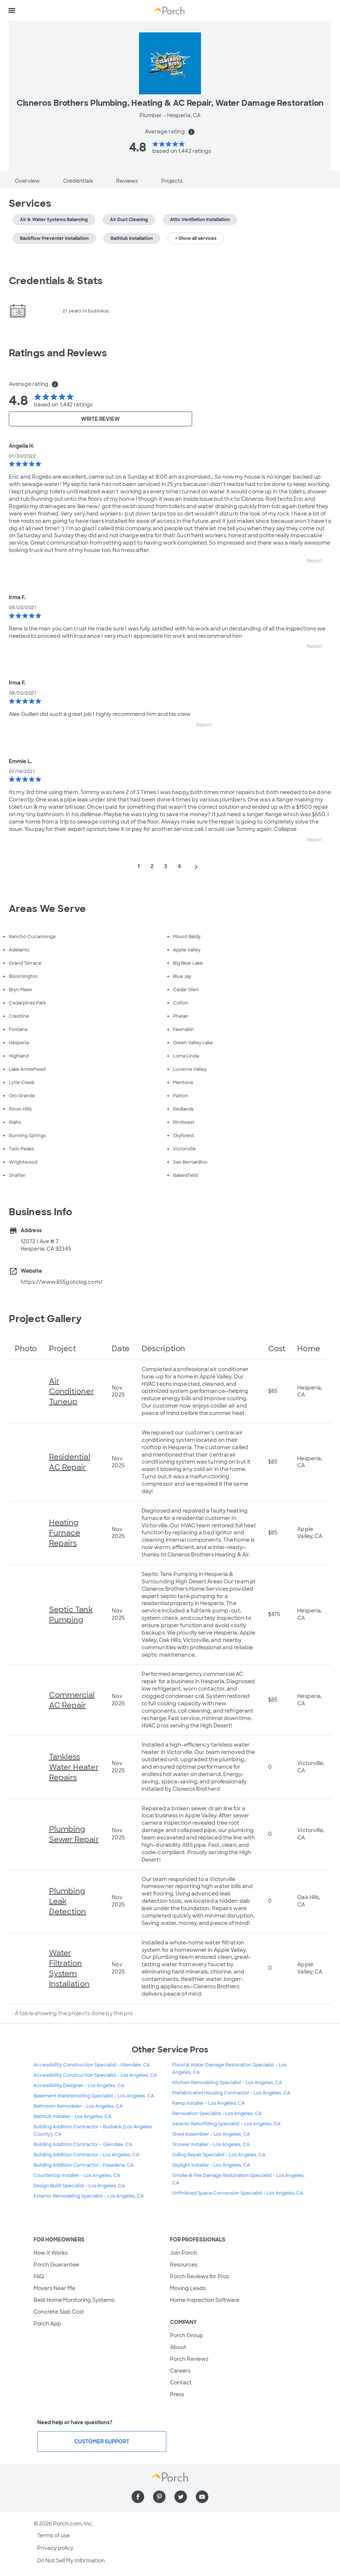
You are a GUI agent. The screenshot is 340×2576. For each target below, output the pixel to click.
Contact (181, 2382)
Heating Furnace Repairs (64, 1533)
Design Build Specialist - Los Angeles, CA (79, 2186)
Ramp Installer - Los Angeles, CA (208, 2103)
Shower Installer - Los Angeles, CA (211, 2144)
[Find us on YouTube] (202, 2497)
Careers (180, 2370)
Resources (183, 2264)
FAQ (39, 2276)
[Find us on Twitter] (180, 2497)
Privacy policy (55, 2548)
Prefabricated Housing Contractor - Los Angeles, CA (231, 2093)
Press (177, 2394)
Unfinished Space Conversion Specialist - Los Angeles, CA (237, 2193)
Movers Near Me (54, 2288)
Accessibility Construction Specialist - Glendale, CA (92, 2065)
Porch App (47, 2323)
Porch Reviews (189, 2359)
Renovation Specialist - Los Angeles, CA (217, 2114)
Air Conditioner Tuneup (71, 1391)
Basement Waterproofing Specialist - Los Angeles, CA (94, 2096)
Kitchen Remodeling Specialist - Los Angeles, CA (227, 2083)
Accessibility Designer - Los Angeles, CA (79, 2086)
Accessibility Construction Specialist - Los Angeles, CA (95, 2075)
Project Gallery (45, 1319)
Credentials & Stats (56, 281)
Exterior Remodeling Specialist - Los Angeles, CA (89, 2196)
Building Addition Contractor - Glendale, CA (83, 2144)
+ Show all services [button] (195, 238)
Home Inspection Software (204, 2300)
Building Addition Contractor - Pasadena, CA (84, 2165)
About (178, 2347)
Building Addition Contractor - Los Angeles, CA (86, 2155)
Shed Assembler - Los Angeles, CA (211, 2134)
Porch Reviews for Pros (199, 2276)
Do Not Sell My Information (71, 2560)
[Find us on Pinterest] (159, 2497)
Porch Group (186, 2335)
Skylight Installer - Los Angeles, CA (211, 2165)
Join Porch (183, 2253)
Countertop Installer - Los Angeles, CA (77, 2175)
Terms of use (53, 2535)
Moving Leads (188, 2288)
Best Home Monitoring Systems (74, 2300)
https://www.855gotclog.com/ (62, 1282)
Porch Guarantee (56, 2264)
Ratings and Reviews (58, 353)
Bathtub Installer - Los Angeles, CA (72, 2116)
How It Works (50, 2253)
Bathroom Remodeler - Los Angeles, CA (78, 2106)
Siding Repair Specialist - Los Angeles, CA (219, 2155)
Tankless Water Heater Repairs (73, 1767)
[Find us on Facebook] (138, 2497)
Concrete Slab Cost (59, 2311)
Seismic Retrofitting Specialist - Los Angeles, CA (226, 2124)
